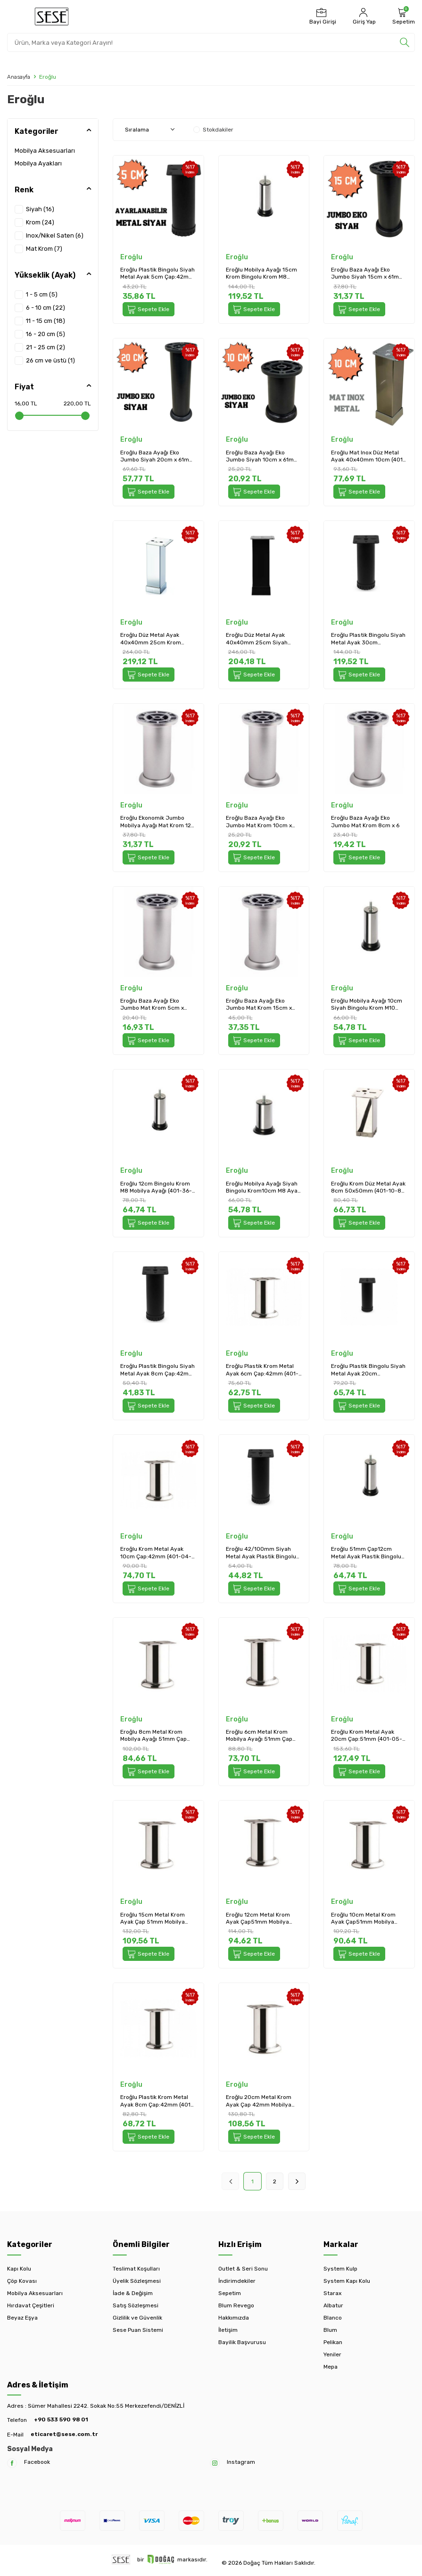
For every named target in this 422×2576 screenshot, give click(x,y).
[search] (405, 42)
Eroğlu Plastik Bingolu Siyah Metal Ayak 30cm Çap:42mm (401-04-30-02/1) (368, 639)
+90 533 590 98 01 (61, 2419)
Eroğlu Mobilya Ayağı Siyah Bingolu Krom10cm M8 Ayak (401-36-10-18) (263, 1187)
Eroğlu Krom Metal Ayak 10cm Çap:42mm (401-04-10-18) (155, 1553)
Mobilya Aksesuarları (45, 150)
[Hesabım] (363, 16)
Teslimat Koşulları (136, 2268)
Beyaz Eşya (22, 2317)
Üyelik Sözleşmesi (137, 2281)
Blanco (332, 2317)
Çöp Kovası (22, 2281)
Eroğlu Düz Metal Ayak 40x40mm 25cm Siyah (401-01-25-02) (257, 639)
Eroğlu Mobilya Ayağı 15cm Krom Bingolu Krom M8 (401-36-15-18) (261, 273)
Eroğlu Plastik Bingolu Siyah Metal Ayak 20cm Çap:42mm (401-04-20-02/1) (368, 1370)
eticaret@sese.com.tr (64, 2434)
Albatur (333, 2305)
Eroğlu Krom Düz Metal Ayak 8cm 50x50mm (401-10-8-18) (368, 1187)
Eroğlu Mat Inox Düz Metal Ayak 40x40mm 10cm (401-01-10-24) (368, 456)
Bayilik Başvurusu (242, 2342)
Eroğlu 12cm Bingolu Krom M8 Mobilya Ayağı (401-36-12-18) (156, 1187)
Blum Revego (236, 2305)
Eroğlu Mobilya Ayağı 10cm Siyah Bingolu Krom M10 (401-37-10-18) (366, 1004)
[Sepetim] (402, 16)
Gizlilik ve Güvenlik (137, 2317)
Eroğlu (131, 257)
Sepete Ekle (148, 309)
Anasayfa (18, 77)
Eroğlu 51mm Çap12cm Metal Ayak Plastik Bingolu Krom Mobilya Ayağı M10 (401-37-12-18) (366, 1553)
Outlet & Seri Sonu (243, 2268)
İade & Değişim (133, 2293)
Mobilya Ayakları (38, 163)
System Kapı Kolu (346, 2281)
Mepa (330, 2366)
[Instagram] (215, 2463)
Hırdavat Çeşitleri (30, 2305)
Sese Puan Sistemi (138, 2330)
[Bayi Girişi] (321, 16)
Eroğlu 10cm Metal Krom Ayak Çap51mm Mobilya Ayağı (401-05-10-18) (363, 1918)
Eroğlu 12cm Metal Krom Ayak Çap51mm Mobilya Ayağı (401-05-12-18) (258, 1918)
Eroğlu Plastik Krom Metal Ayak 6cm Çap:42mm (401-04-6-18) (262, 1370)
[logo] (51, 16)
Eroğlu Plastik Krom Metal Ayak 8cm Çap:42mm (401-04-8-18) (156, 2101)
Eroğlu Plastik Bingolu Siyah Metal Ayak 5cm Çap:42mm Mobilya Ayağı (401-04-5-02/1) (157, 273)
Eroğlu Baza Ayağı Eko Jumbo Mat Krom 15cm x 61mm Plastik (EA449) (259, 1004)
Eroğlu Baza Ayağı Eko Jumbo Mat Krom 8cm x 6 (365, 822)
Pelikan (332, 2342)
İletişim (228, 2330)
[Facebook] (12, 2463)
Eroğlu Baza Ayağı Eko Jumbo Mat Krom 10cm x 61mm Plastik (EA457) (259, 822)
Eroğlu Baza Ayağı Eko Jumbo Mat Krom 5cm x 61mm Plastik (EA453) (152, 1004)
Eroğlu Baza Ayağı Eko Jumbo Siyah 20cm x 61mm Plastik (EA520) (157, 456)
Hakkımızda (233, 2317)
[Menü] (13, 16)
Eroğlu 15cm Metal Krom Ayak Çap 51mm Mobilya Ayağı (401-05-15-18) (152, 1918)
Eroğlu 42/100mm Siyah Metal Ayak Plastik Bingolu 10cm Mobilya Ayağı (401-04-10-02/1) (261, 1553)
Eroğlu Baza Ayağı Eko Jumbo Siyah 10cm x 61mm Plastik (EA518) (262, 456)
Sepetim (229, 2293)
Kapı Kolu (19, 2268)
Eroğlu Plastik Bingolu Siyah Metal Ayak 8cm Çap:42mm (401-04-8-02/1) (157, 1370)
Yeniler (332, 2354)
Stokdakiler (213, 129)
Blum (330, 2330)
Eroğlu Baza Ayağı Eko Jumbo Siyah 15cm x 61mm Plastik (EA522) (367, 273)
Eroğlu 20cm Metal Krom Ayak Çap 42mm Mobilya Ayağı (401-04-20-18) (258, 2101)
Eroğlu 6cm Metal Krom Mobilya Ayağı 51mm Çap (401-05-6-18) (259, 1735)
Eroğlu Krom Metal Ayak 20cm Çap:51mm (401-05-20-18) (366, 1735)
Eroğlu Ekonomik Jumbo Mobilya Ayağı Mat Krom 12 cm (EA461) (155, 822)
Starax (332, 2293)
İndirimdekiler (237, 2281)
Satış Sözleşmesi (135, 2305)
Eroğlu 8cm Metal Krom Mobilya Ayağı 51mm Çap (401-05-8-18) (153, 1735)
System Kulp (340, 2268)
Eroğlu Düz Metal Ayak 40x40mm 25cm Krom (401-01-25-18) (150, 639)
